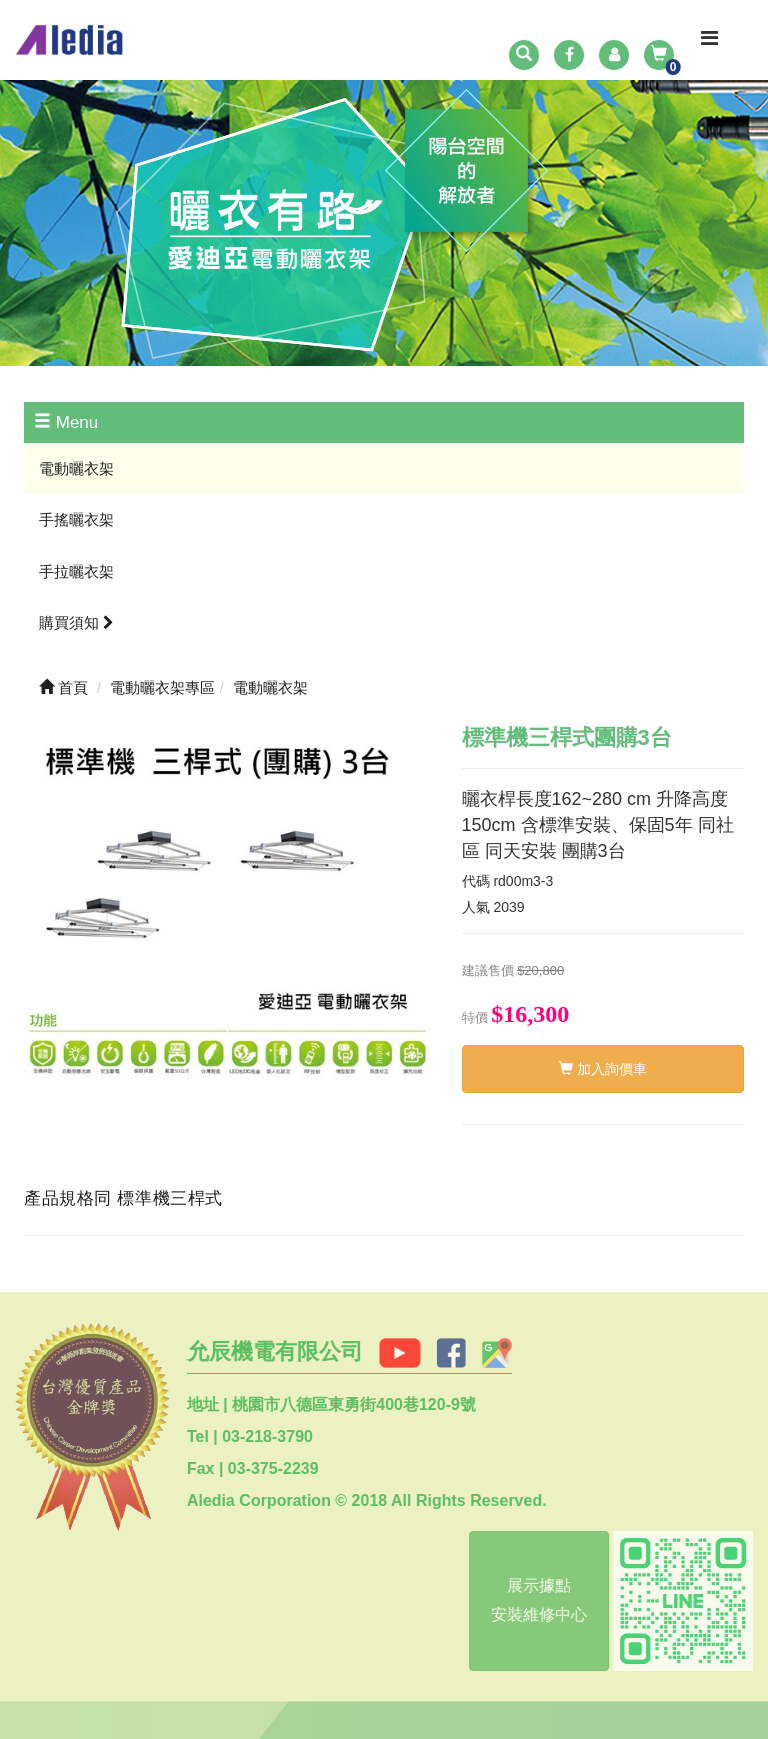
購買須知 (76, 622)
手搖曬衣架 (76, 519)
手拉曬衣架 (76, 571)
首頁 (63, 687)
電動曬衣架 (76, 468)
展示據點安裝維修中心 (535, 1600)
